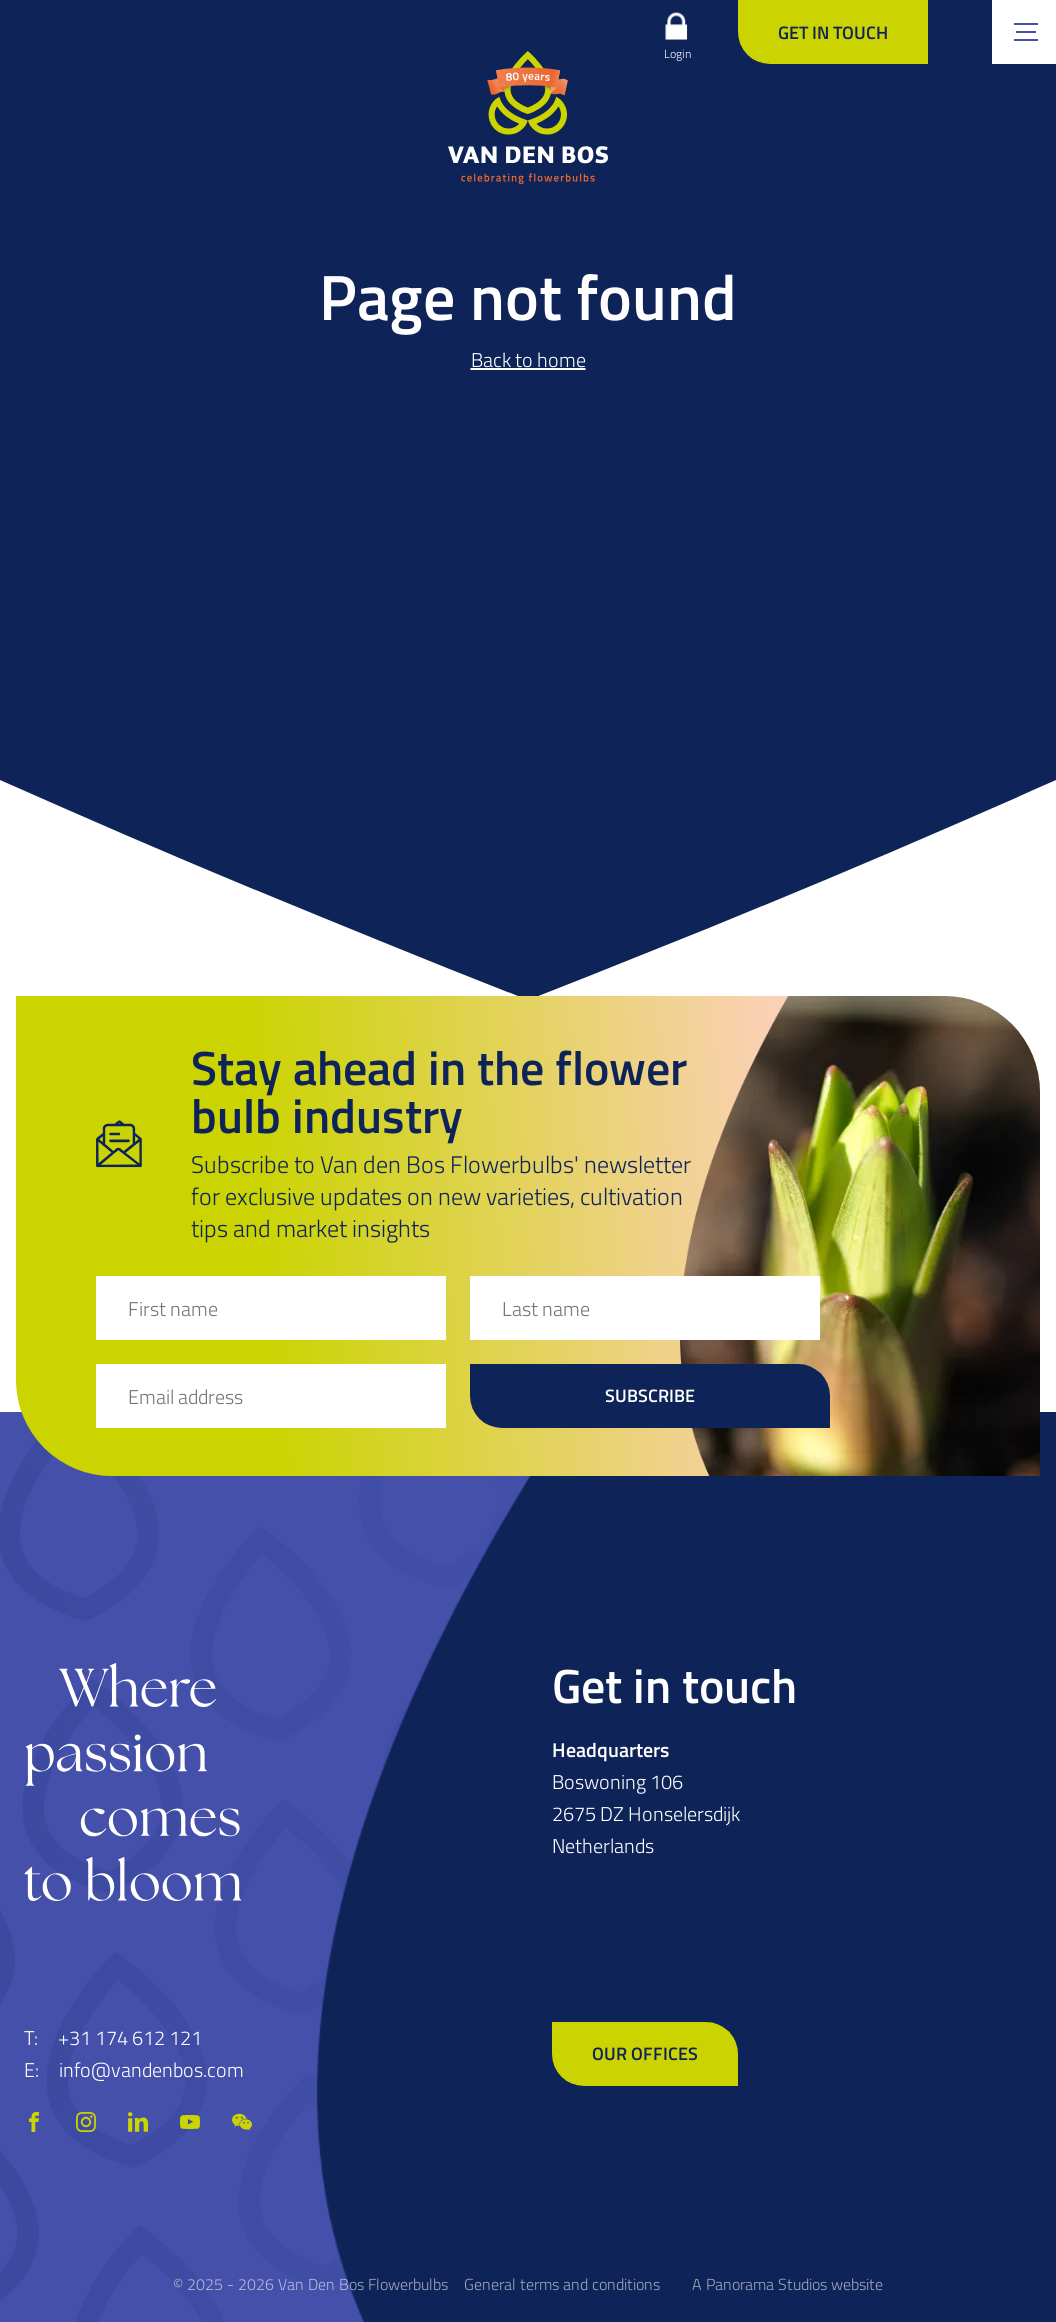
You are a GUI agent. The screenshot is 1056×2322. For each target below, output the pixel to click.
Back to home (528, 359)
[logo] (528, 117)
